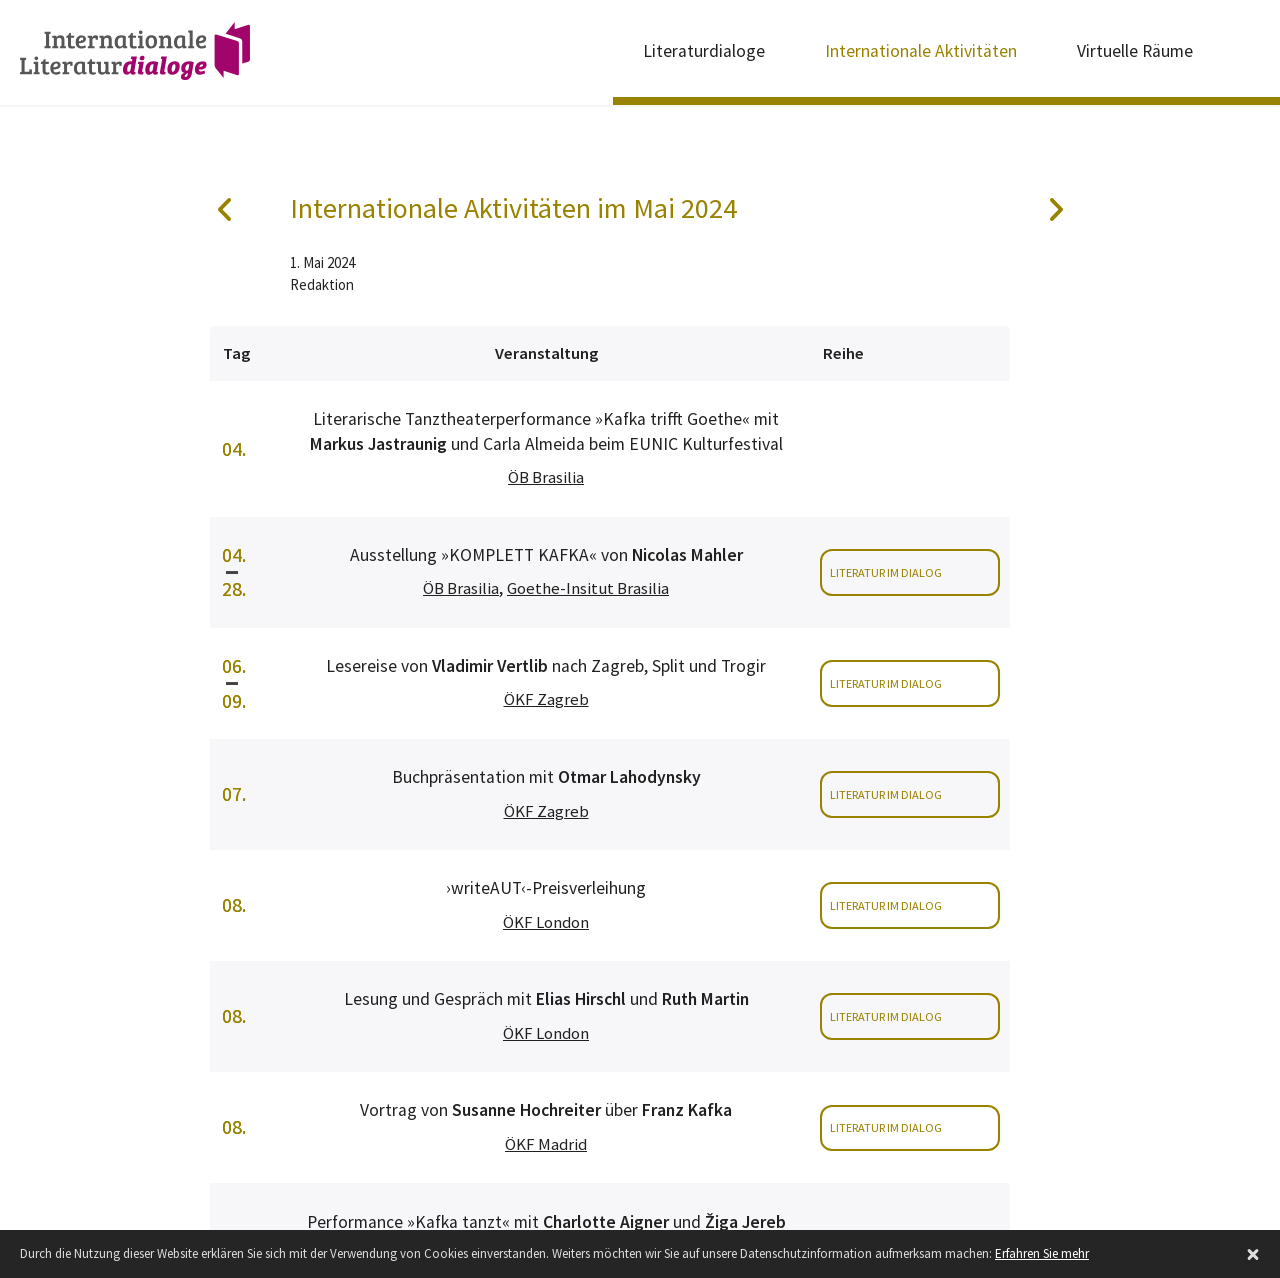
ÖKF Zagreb (546, 699)
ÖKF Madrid (546, 1144)
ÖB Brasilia (546, 477)
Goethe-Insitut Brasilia (588, 588)
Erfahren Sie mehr (1042, 1253)
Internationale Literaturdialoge (135, 55)
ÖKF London (546, 922)
